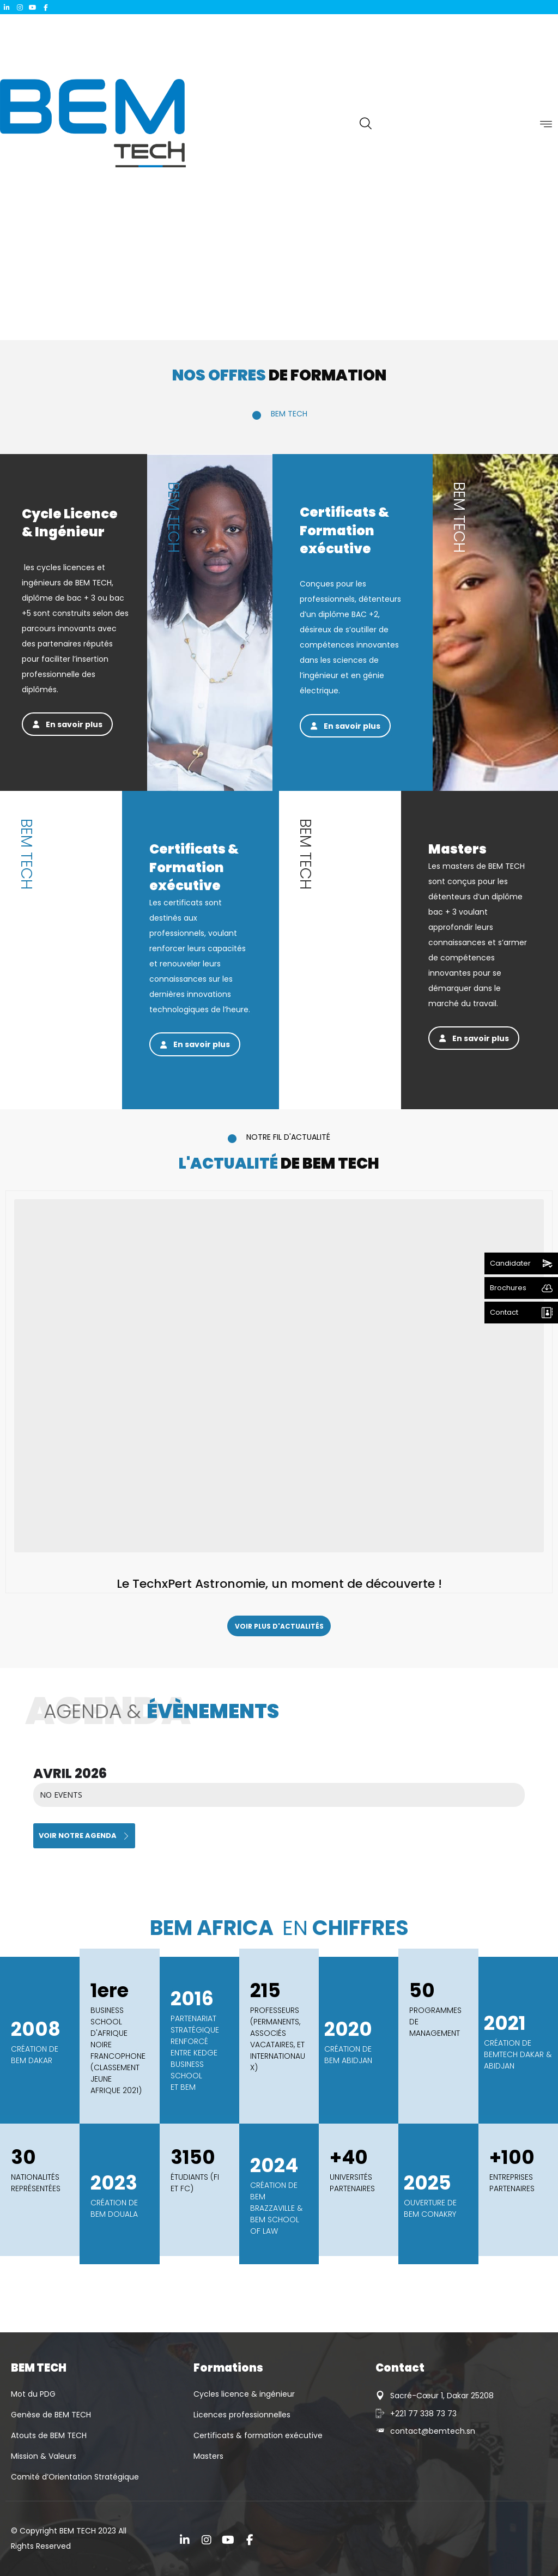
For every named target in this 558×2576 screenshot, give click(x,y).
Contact (504, 1312)
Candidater (510, 1263)
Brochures (508, 1288)
